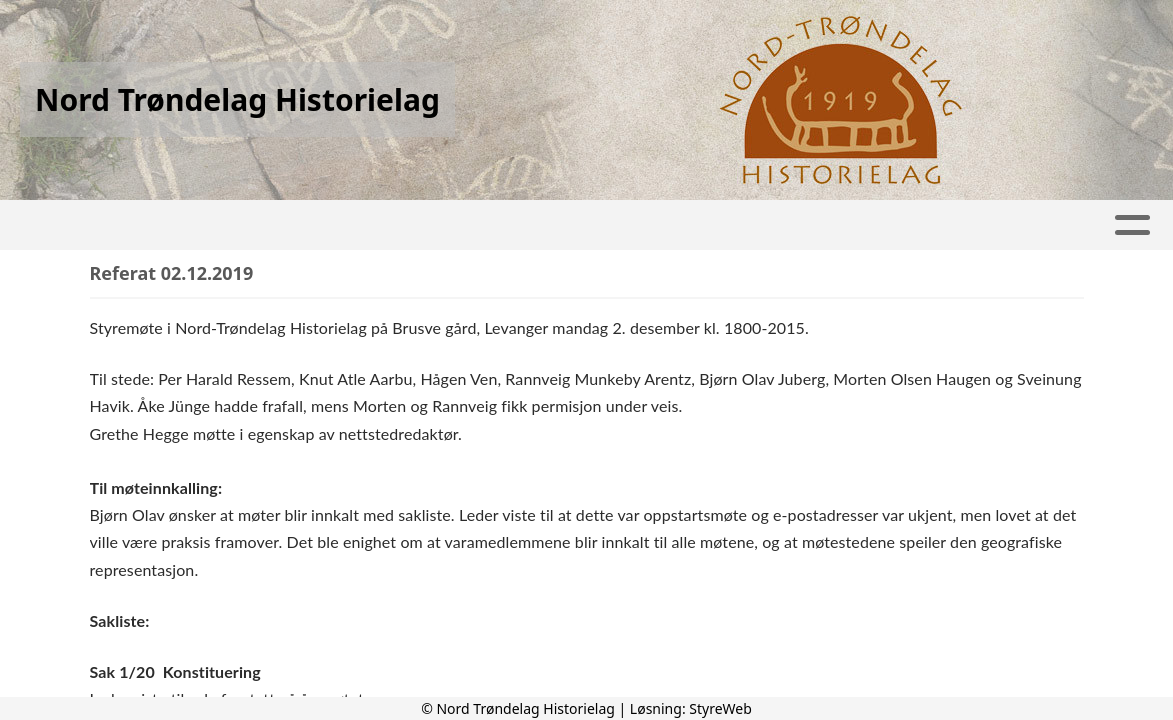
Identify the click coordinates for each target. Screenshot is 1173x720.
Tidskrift (264, 225)
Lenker (604, 225)
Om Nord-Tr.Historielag (790, 225)
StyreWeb (720, 708)
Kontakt (983, 225)
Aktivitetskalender (439, 225)
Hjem (163, 225)
